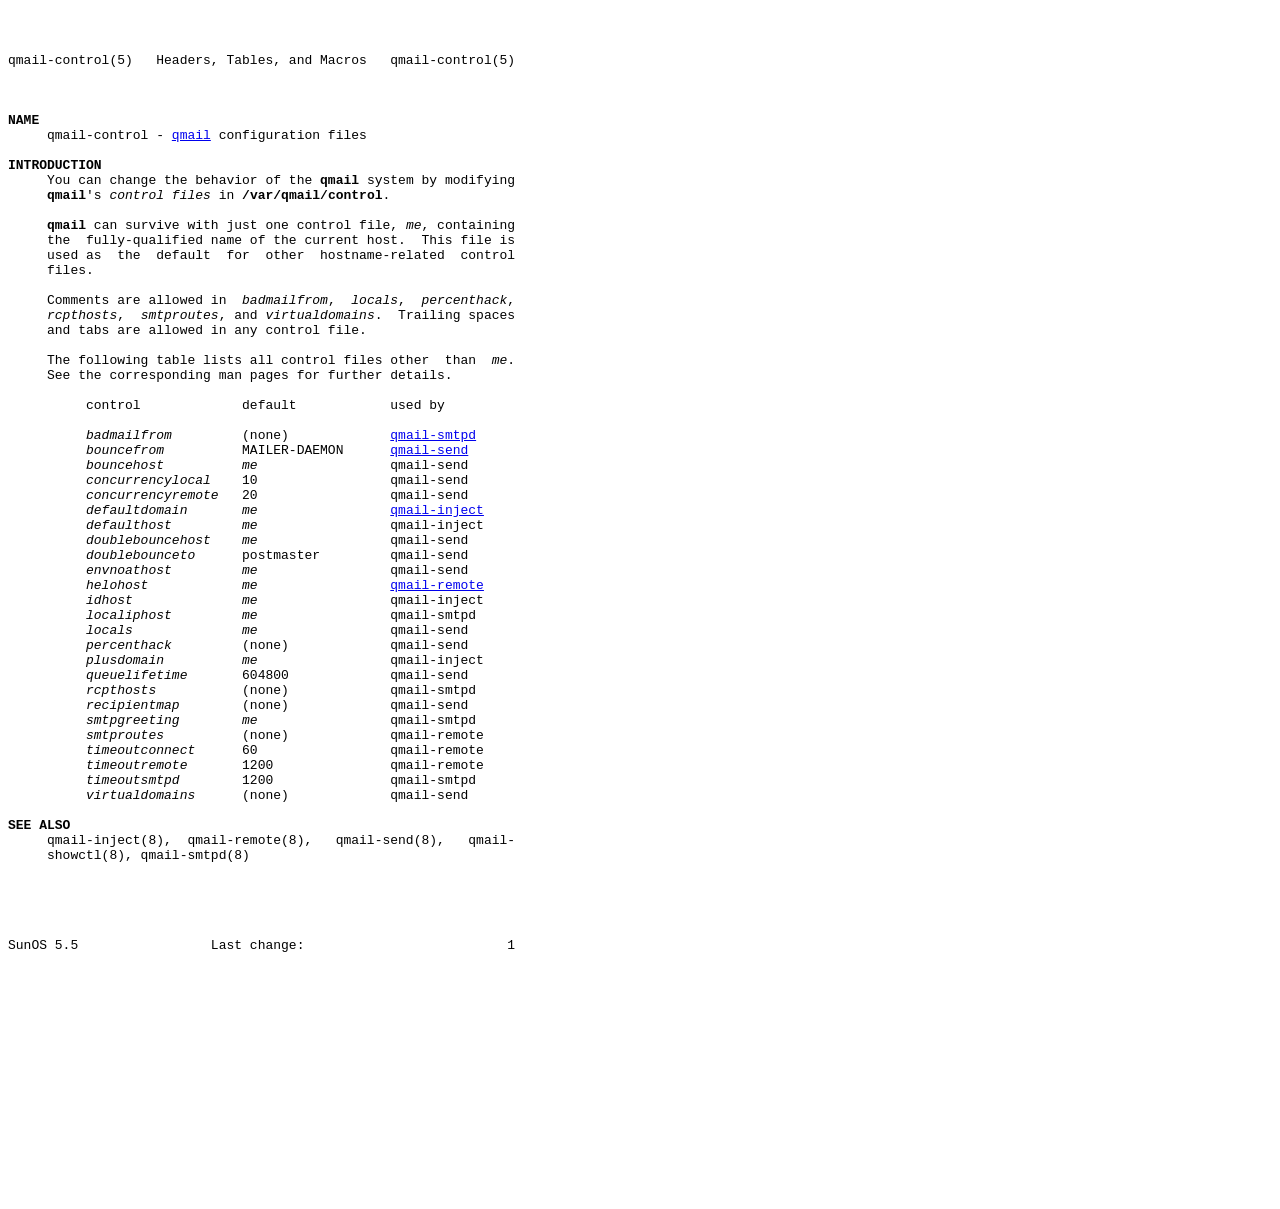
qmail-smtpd (433, 521)
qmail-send (429, 539)
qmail (191, 161)
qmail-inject (437, 611)
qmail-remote (437, 701)
